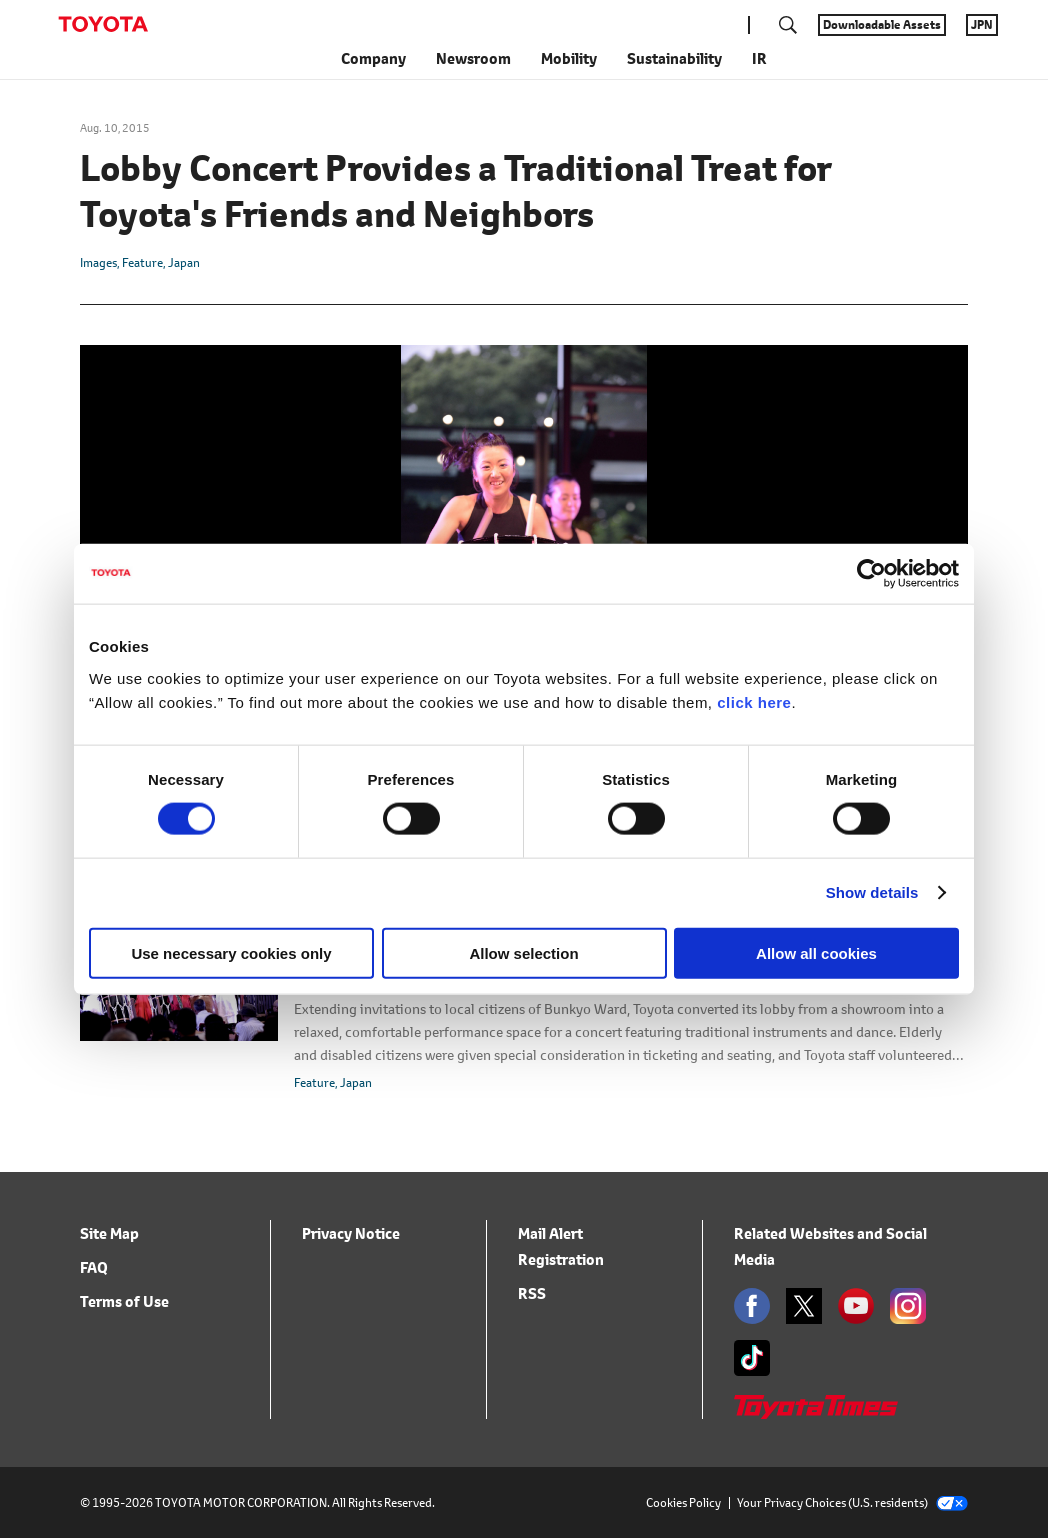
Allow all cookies (816, 952)
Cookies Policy (683, 1502)
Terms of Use (124, 1301)
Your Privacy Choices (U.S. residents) (852, 1502)
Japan (184, 262)
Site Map (109, 1233)
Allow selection (523, 952)
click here (754, 701)
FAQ (94, 1267)
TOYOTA (103, 24)
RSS (532, 1293)
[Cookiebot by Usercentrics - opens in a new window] (871, 574)
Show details (872, 892)
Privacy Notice (351, 1233)
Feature (142, 262)
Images (98, 262)
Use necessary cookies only (231, 952)
